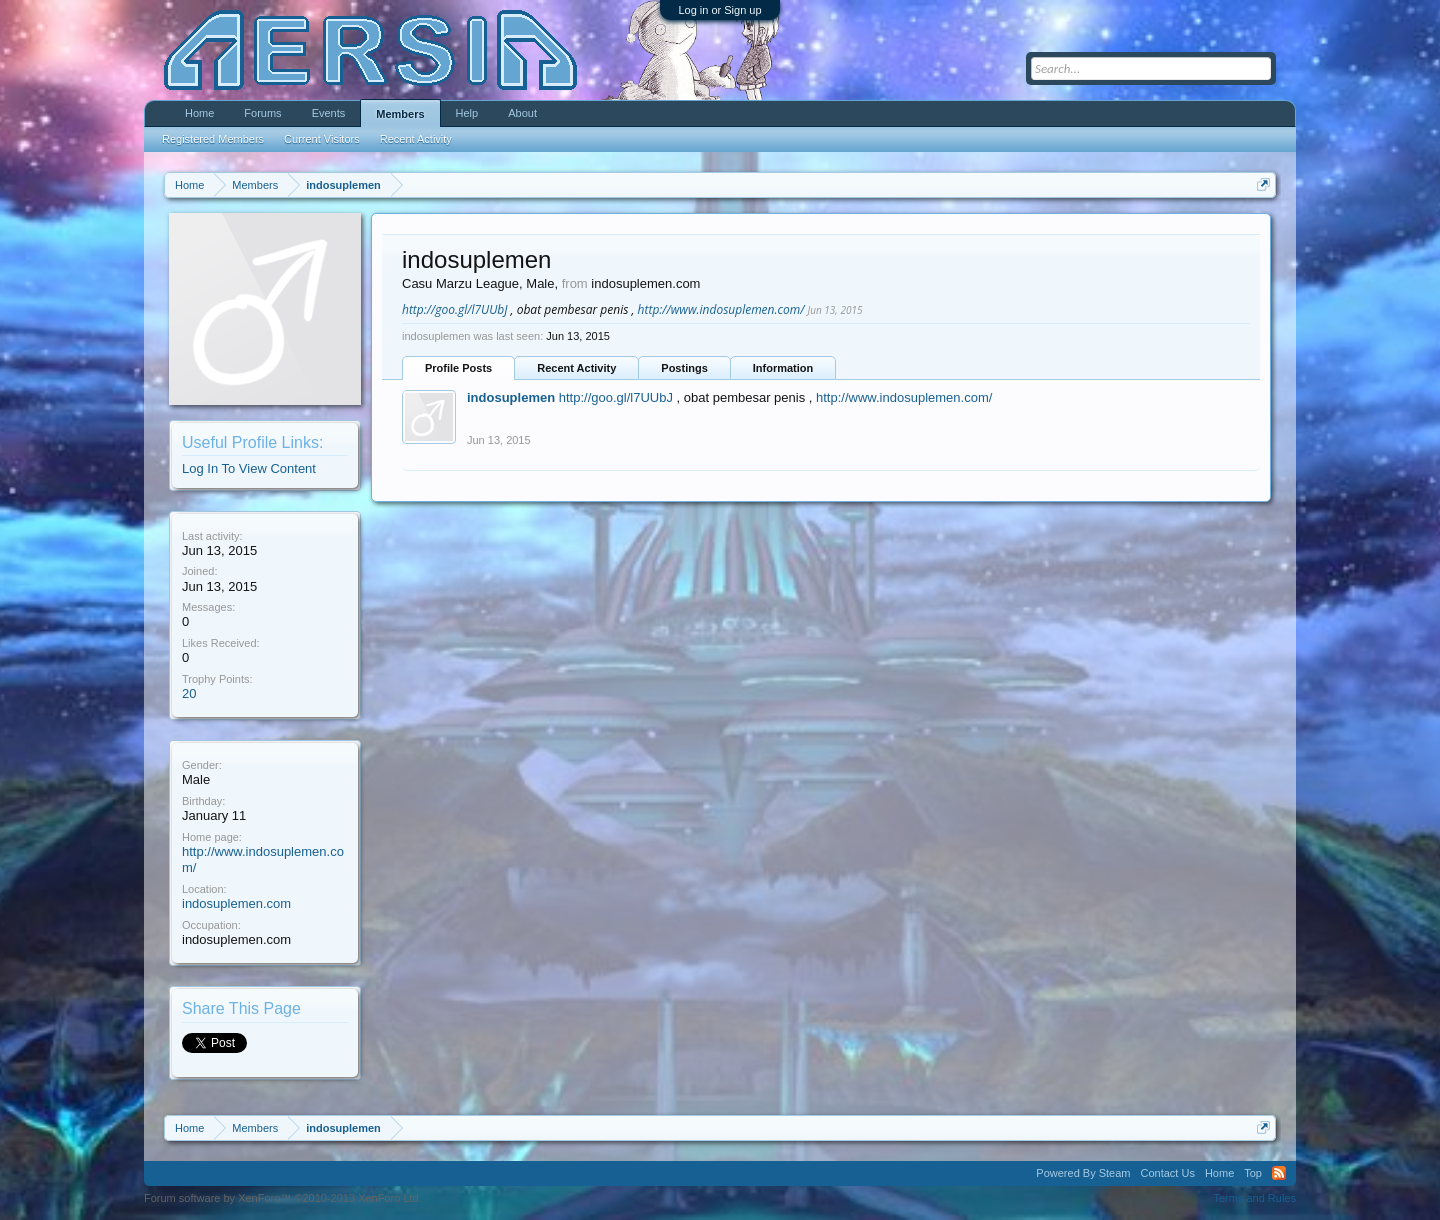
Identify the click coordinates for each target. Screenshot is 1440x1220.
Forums (262, 113)
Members (400, 114)
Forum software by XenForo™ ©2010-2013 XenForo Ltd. (283, 1198)
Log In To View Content (249, 468)
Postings (684, 368)
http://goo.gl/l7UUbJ (454, 309)
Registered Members (213, 139)
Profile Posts (458, 368)
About (522, 113)
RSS (1279, 1173)
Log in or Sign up (719, 10)
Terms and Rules (1254, 1198)
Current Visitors (322, 139)
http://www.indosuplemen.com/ (721, 309)
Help (467, 113)
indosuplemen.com (236, 903)
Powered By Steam (1083, 1173)
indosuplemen (511, 397)
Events (329, 113)
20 (189, 693)
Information (783, 368)
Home (199, 113)
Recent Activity (576, 368)
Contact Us (1167, 1173)
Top (1253, 1173)
